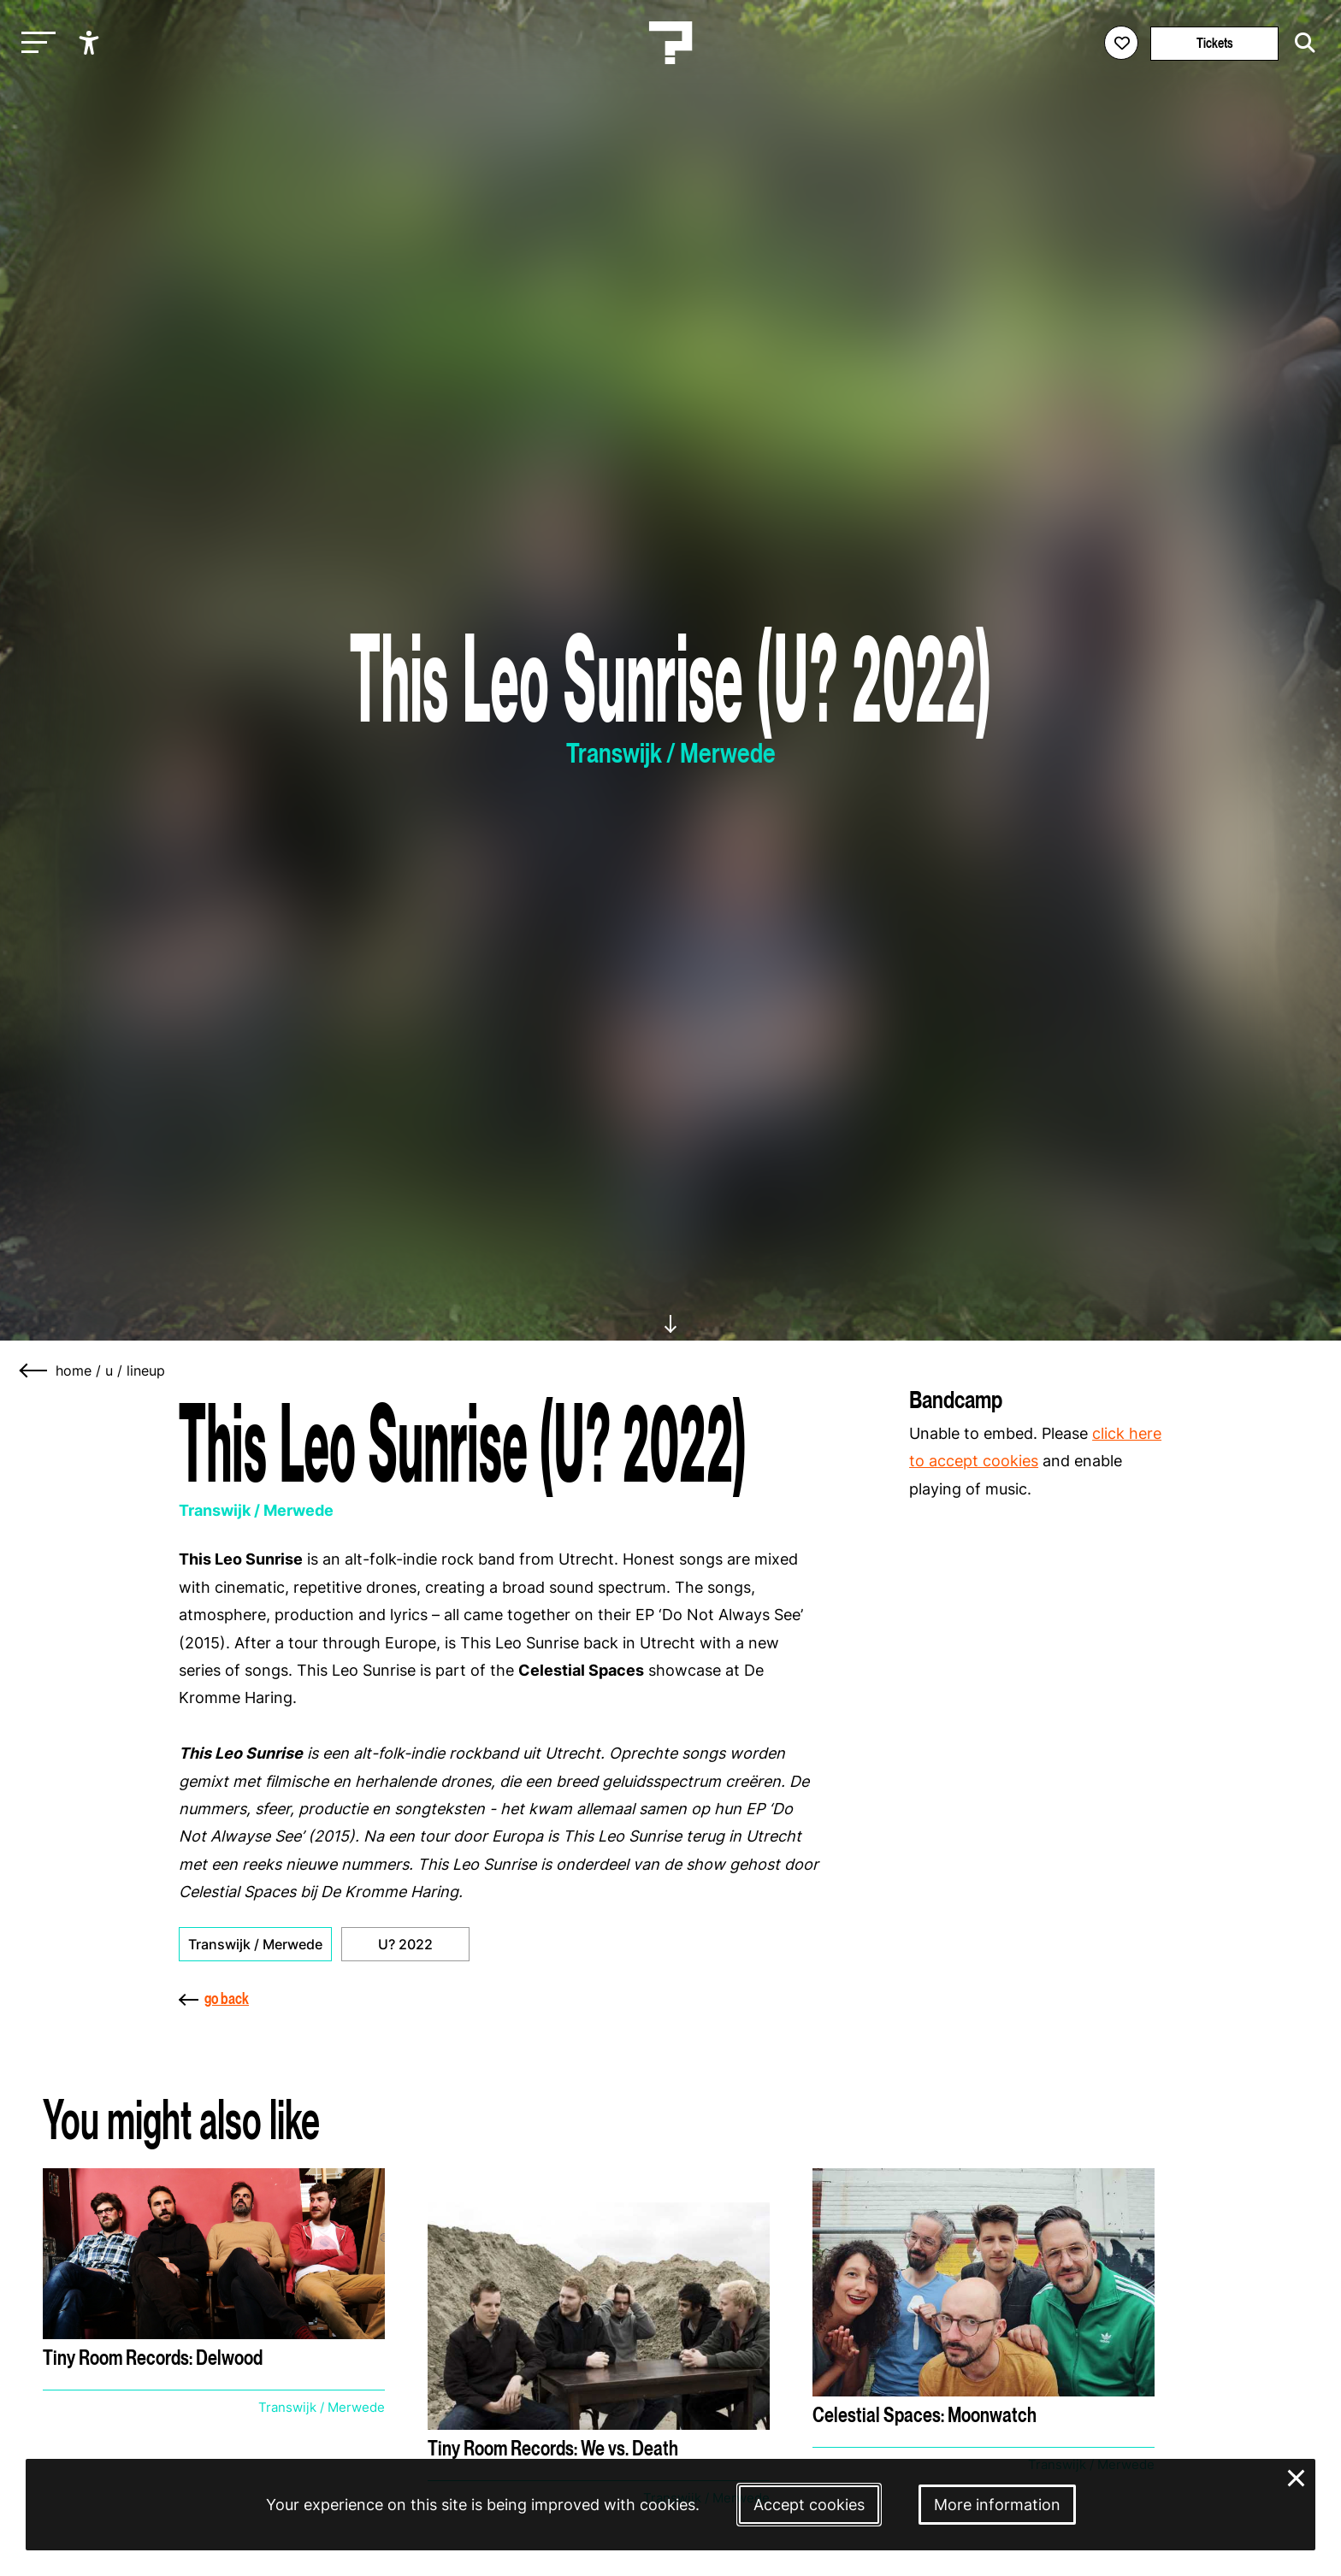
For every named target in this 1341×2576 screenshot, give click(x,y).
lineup (146, 1370)
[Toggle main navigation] (34, 43)
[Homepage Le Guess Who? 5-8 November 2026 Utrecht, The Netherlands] (670, 42)
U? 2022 (405, 1944)
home (74, 1370)
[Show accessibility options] (91, 42)
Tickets (1214, 43)
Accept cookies (809, 2505)
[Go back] (34, 1370)
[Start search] (1301, 42)
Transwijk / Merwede (255, 1944)
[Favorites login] (1121, 43)
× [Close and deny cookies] (1296, 2476)
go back (214, 1998)
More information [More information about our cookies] (997, 2505)
